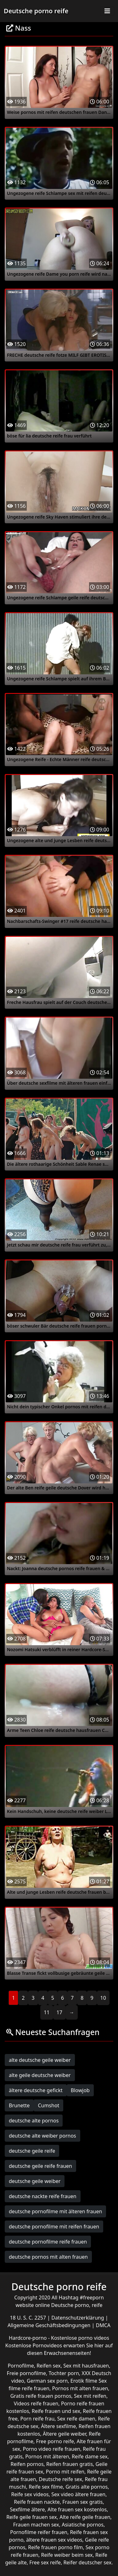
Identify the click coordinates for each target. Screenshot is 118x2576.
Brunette (19, 2105)
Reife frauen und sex (56, 2411)
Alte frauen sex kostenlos (77, 2509)
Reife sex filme (46, 2486)
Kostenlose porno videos (80, 2337)
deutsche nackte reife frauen (42, 2196)
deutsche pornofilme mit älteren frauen (55, 2211)
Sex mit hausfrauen (86, 2365)
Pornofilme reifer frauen (38, 2532)
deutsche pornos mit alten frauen (48, 2256)
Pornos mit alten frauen (80, 2388)
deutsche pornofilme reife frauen (48, 2241)
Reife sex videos (29, 2494)
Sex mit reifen (90, 2395)
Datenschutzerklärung (78, 2317)
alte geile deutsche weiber (40, 2075)
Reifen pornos (27, 2464)
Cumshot (48, 2105)
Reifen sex (49, 2365)
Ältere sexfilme (58, 2426)
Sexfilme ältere (27, 2509)
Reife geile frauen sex (31, 2517)
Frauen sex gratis (82, 2501)
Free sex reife (45, 2562)
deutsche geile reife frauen (40, 2165)
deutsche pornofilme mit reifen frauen (54, 2226)
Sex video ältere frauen (78, 2494)
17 (59, 2012)
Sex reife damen (76, 2418)
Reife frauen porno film (55, 2547)
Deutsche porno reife (36, 11)
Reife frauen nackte (36, 2501)
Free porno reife (55, 2441)
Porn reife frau (37, 2418)
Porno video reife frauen (51, 2448)
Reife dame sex (90, 2456)
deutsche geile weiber (34, 2181)
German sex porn (47, 2380)
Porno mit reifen (65, 2471)
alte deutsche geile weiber (40, 2060)
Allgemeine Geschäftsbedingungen (50, 2325)
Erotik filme (83, 2380)
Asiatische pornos (83, 2524)
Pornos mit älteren (47, 2456)
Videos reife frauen (36, 2403)
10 (103, 1997)
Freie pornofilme (26, 2373)
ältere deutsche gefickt (36, 2090)
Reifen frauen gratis (69, 2464)
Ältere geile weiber (64, 2433)
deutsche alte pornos (34, 2120)
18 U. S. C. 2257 (28, 2317)
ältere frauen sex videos (54, 2539)
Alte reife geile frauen (84, 2517)
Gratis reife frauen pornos (40, 2395)
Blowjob (80, 2090)
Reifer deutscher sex (87, 2562)
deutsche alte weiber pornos (42, 2135)
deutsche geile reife (32, 2150)
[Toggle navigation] (107, 11)
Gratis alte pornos (86, 2486)
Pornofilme (21, 2365)
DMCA (103, 2325)
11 (46, 2012)
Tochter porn (63, 2373)
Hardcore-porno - (30, 2337)
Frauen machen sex (36, 2524)
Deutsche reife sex (60, 2479)
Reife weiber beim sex (67, 2554)
